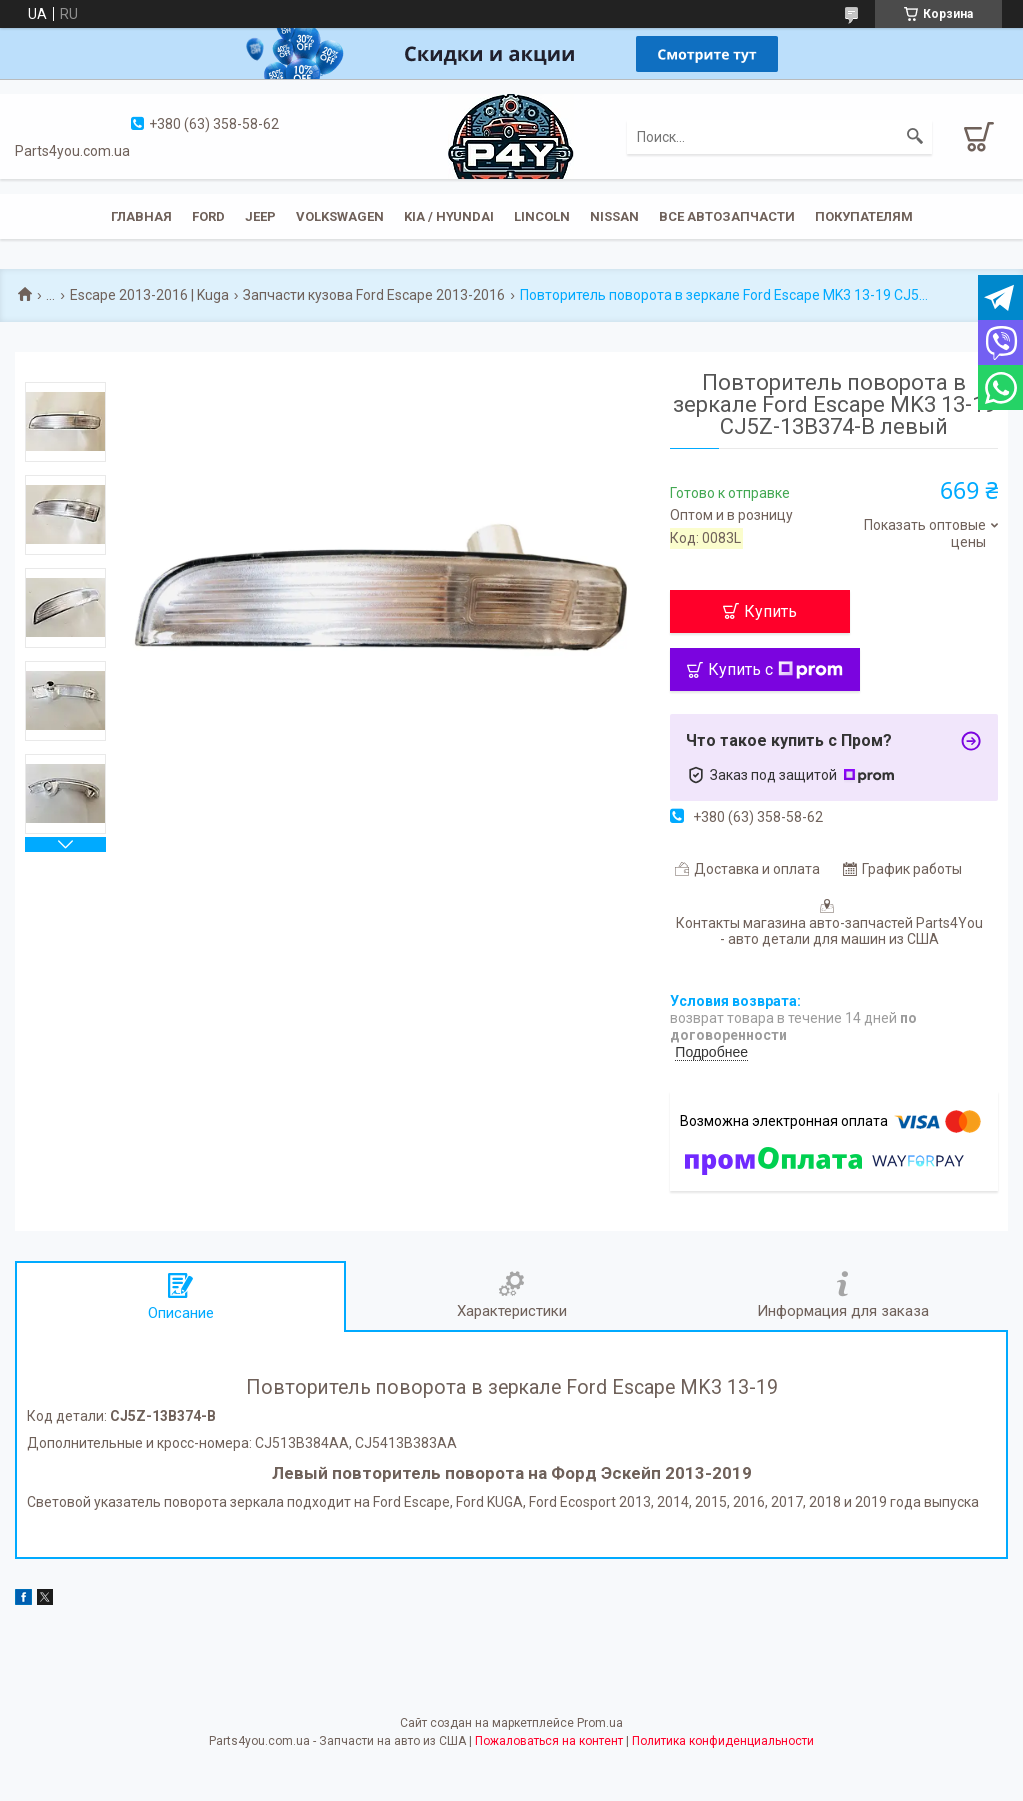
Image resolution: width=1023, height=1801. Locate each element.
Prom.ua (600, 1723)
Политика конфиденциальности (723, 1741)
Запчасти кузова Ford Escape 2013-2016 (374, 295)
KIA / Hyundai (449, 216)
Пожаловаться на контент (549, 1741)
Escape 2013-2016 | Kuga (149, 295)
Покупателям (864, 216)
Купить (770, 611)
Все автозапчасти (727, 216)
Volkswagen (340, 216)
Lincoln (542, 216)
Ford (208, 216)
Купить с (775, 669)
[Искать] (915, 137)
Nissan (614, 216)
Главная (141, 216)
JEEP (260, 216)
